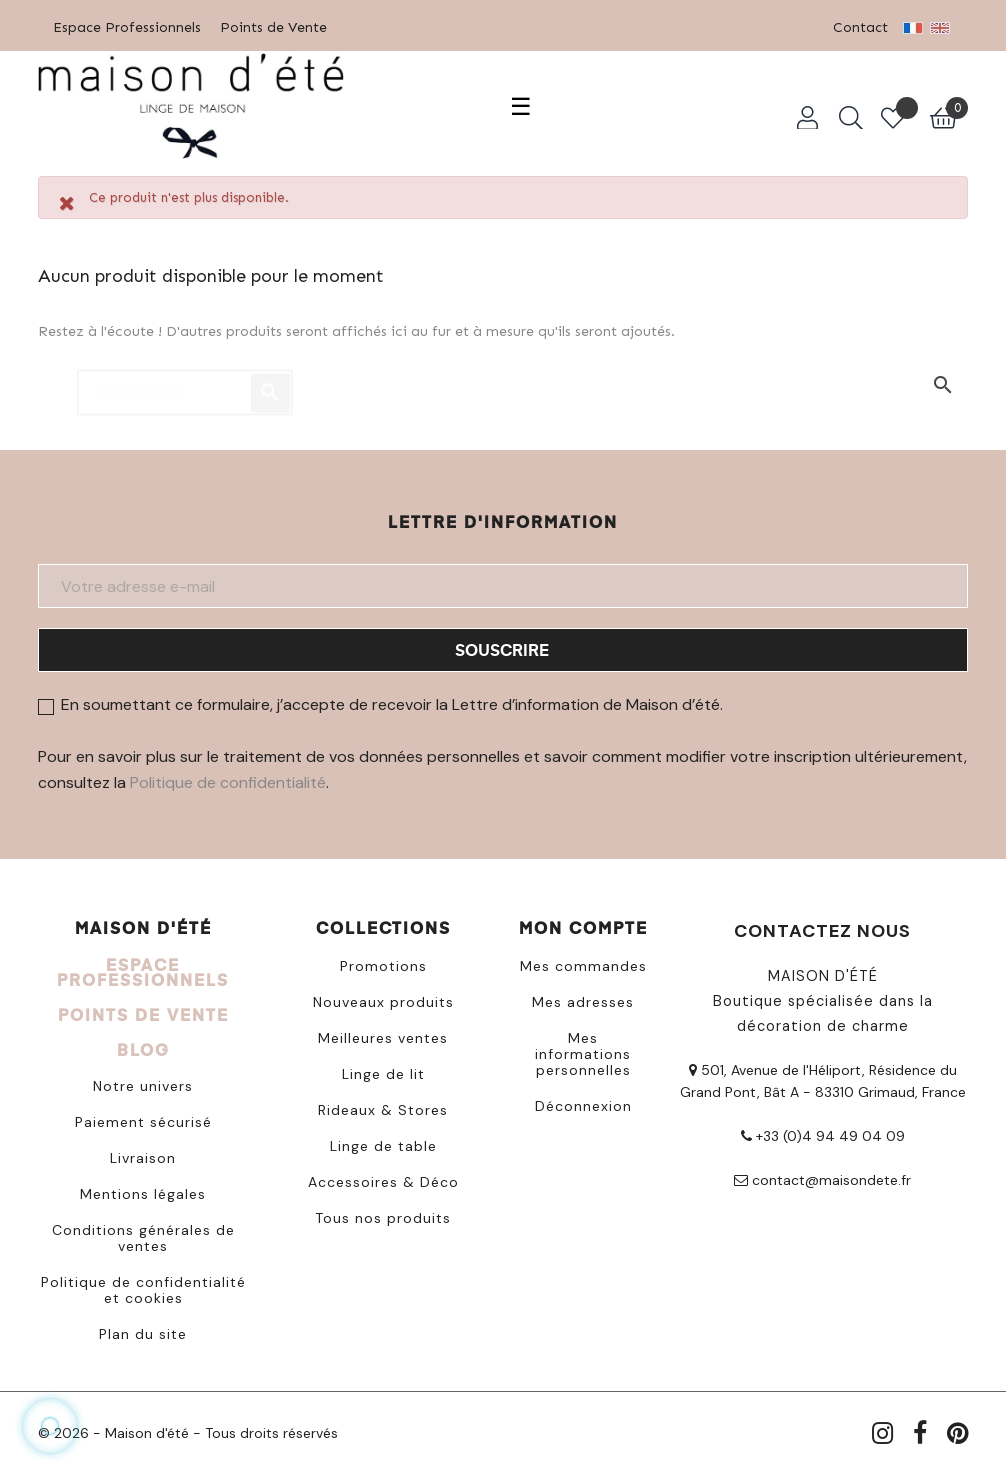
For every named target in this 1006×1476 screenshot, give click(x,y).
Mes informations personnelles (583, 1050)
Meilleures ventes (383, 1034)
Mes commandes (583, 962)
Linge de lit (383, 1070)
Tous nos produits (383, 1214)
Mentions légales (143, 1190)
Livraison (143, 1154)
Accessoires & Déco (383, 1178)
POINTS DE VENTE (143, 1010)
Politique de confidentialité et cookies (143, 1286)
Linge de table (383, 1142)
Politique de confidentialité (228, 778)
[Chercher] (185, 379)
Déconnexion (583, 1102)
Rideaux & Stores (383, 1106)
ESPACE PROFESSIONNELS (143, 968)
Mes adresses (583, 998)
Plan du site (143, 1330)
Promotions (383, 962)
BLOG (143, 1045)
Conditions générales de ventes (143, 1234)
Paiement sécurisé (143, 1118)
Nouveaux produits (383, 998)
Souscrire (502, 645)
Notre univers (143, 1082)
